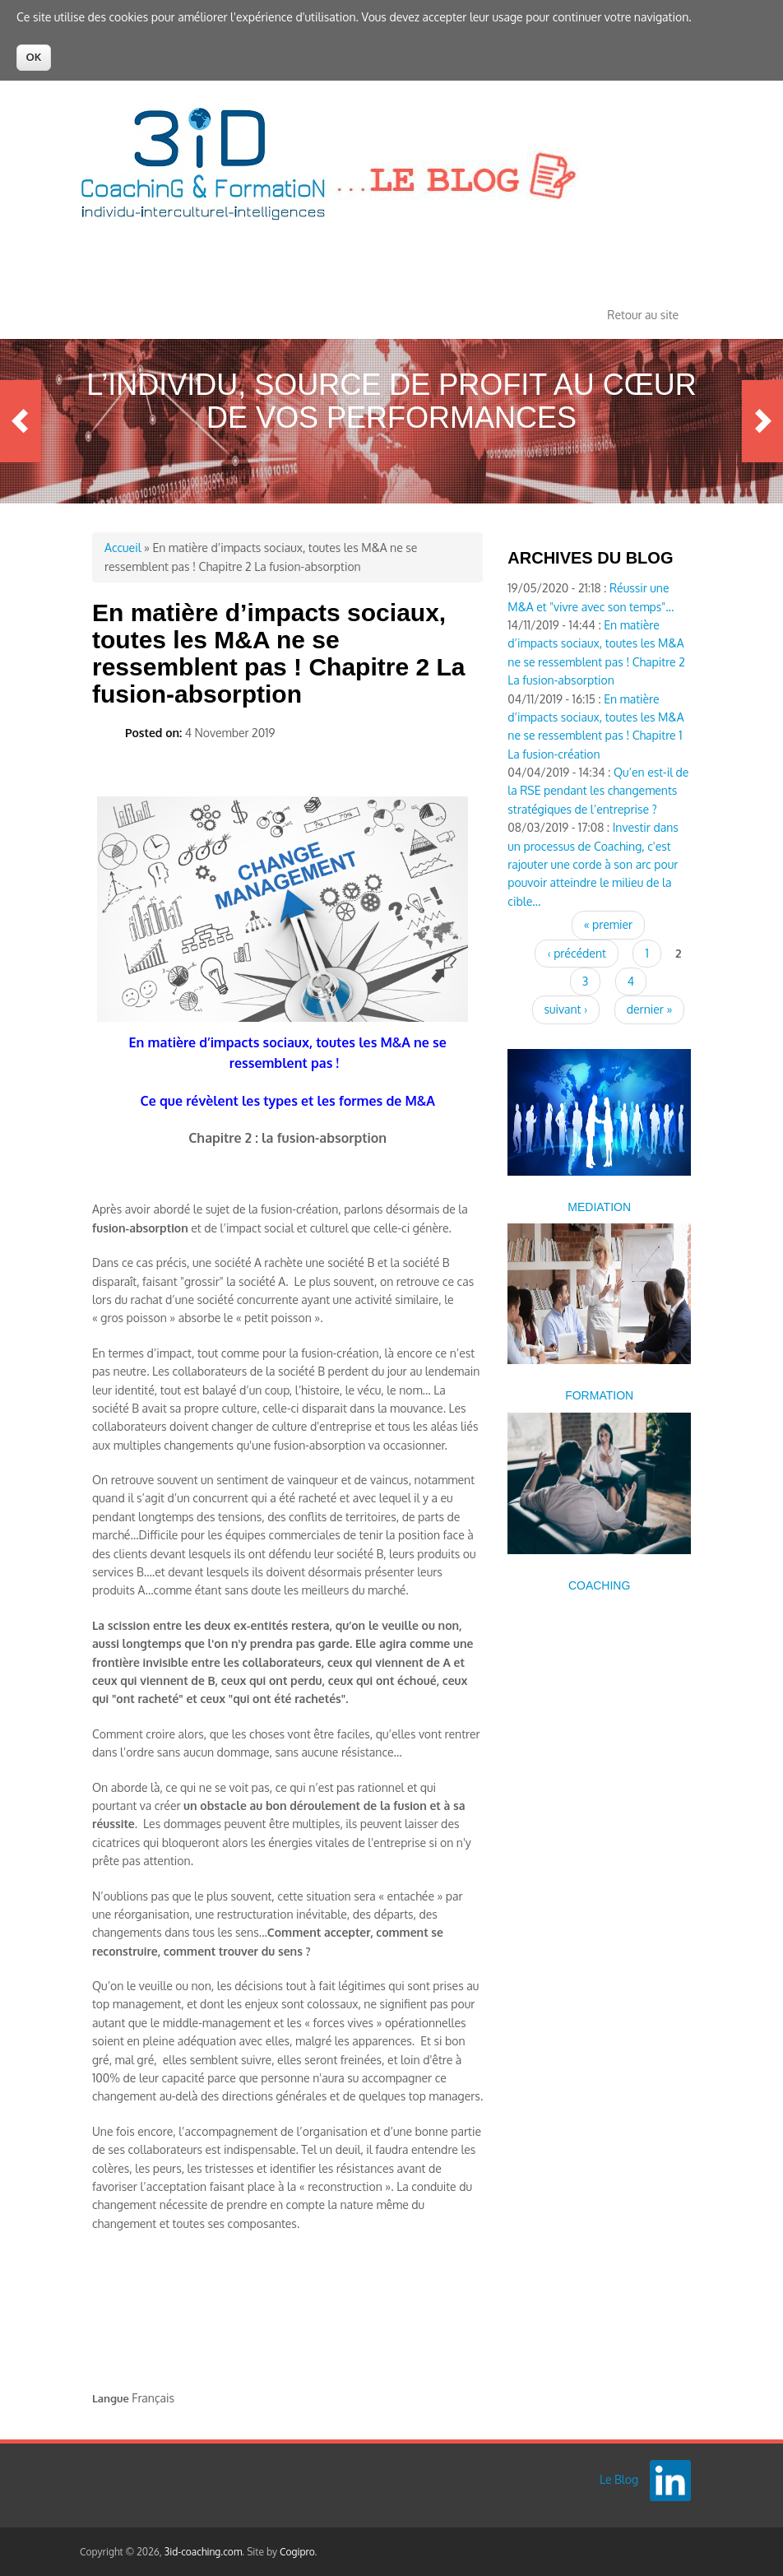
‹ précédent (576, 953)
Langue (110, 2398)
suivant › (566, 1009)
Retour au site (643, 315)
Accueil (122, 548)
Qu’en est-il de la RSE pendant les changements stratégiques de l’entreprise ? (597, 790)
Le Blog (619, 2479)
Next (762, 421)
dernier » (650, 1009)
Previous (20, 421)
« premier (608, 924)
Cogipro (297, 2552)
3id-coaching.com (203, 2552)
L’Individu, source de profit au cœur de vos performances (391, 401)
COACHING (599, 1585)
